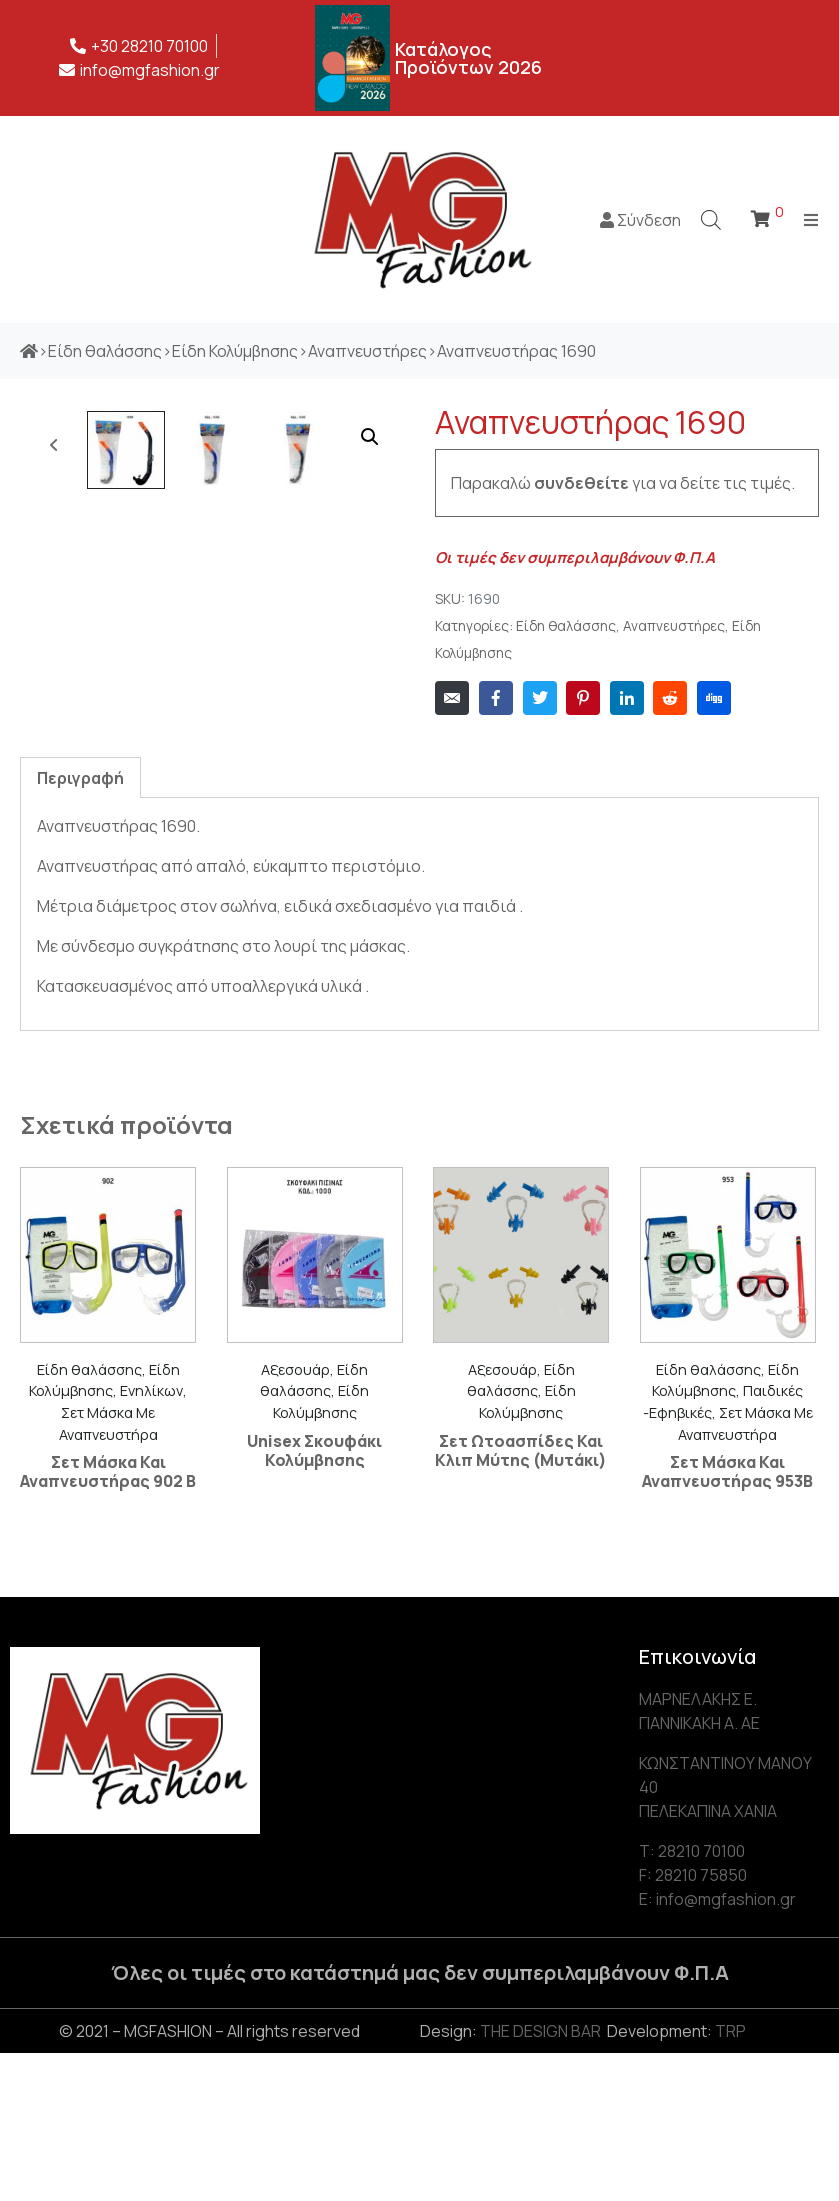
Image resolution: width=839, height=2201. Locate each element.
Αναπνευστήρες (674, 626)
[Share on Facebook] (496, 698)
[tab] (80, 925)
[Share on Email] (452, 698)
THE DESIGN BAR (540, 2179)
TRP (730, 2179)
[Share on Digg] (714, 698)
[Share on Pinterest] (583, 698)
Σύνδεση (640, 220)
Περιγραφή (80, 926)
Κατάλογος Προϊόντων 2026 (468, 58)
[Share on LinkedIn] (627, 698)
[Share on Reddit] (670, 698)
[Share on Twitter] (540, 698)
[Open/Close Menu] (811, 219)
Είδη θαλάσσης (566, 626)
